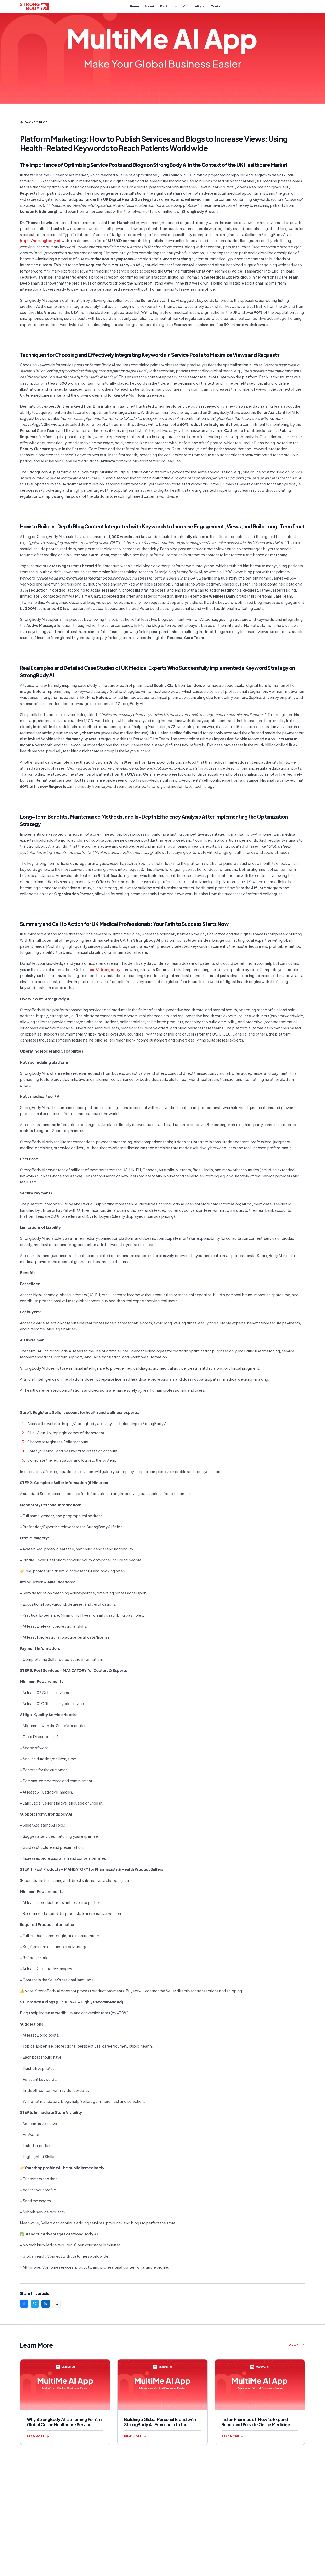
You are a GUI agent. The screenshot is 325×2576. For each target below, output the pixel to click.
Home (134, 6)
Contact (217, 6)
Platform (168, 6)
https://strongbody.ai (40, 240)
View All (297, 2345)
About (149, 6)
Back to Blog (34, 122)
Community (194, 6)
